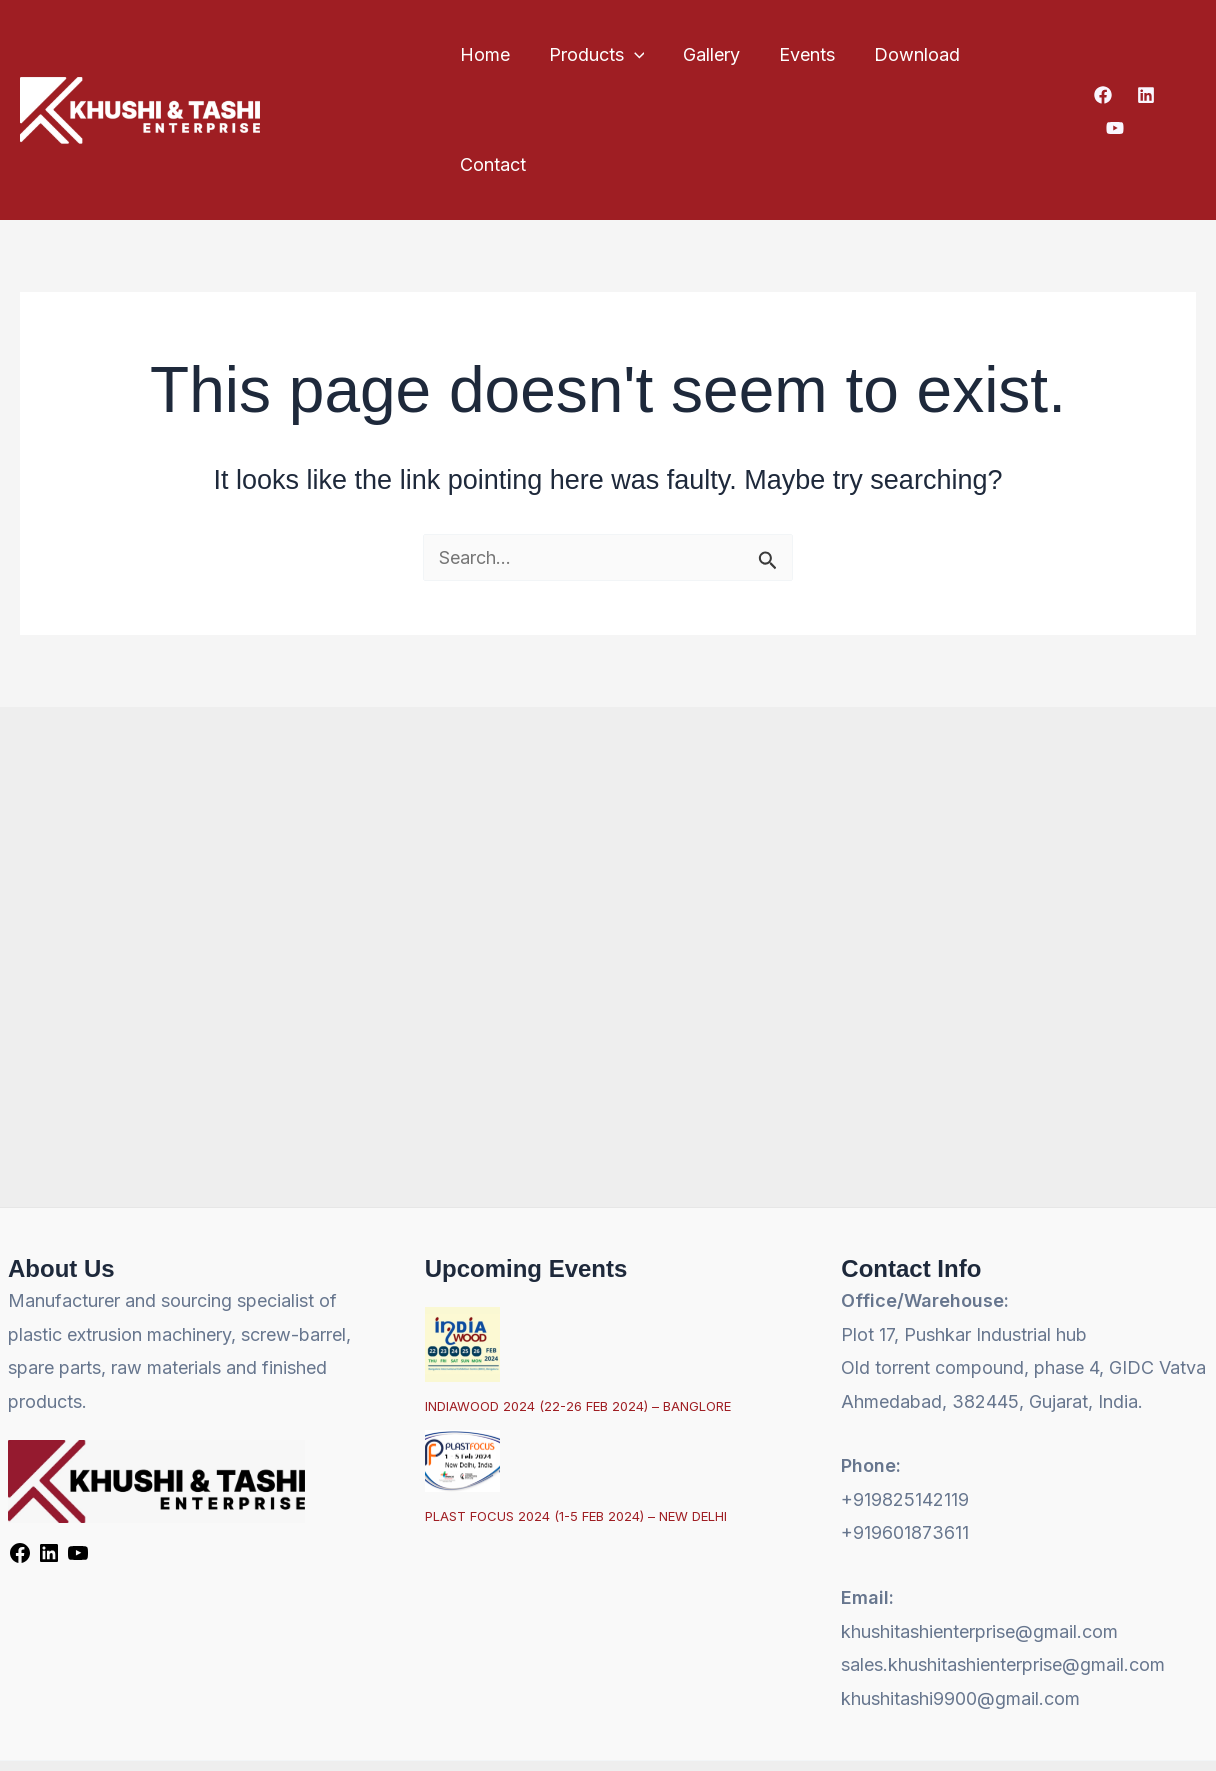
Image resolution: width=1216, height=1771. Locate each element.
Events (802, 54)
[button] (634, 55)
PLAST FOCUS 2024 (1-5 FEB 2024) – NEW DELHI (576, 1407)
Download (909, 54)
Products (597, 55)
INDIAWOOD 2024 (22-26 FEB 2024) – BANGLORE (578, 1296)
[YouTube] (1187, 56)
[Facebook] (1101, 56)
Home (488, 54)
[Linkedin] (1144, 56)
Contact (1021, 54)
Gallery (709, 54)
